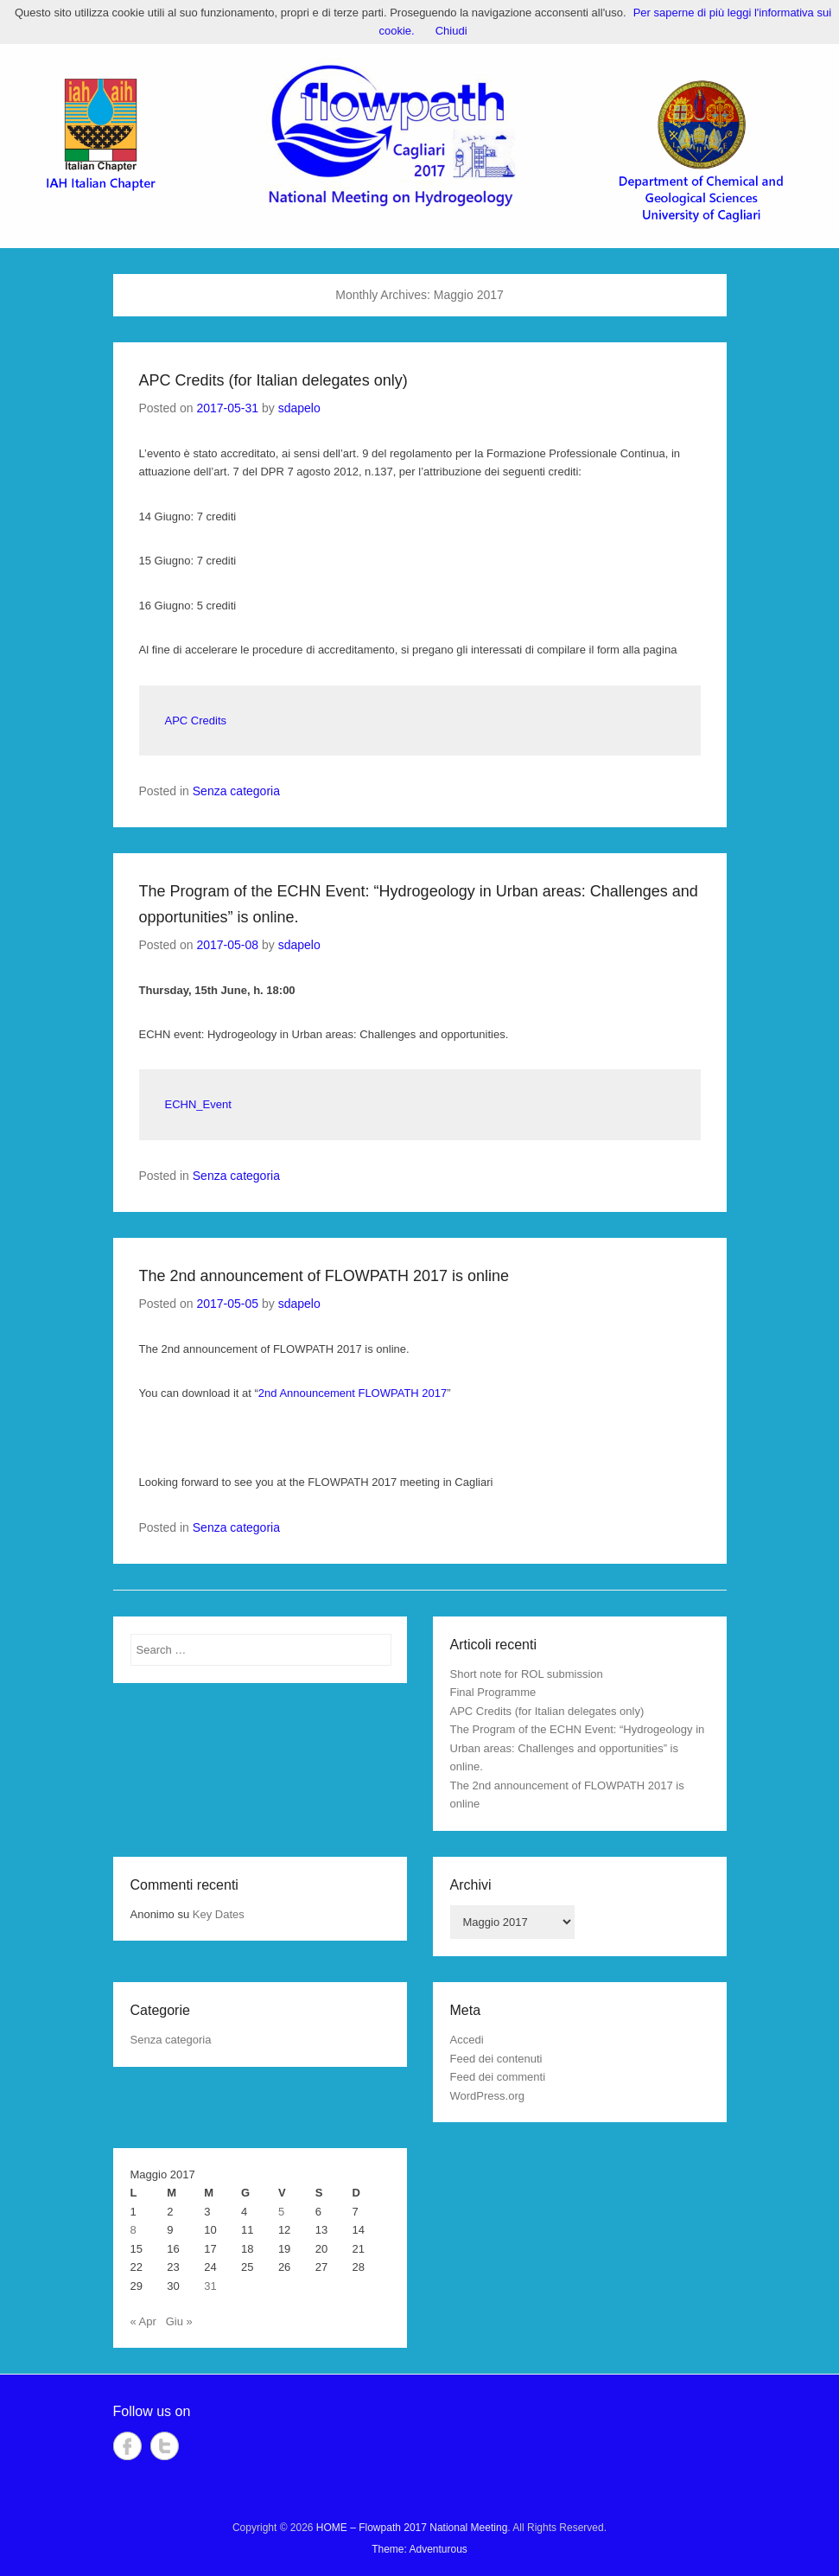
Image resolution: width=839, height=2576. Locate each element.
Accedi (467, 2039)
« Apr (143, 2321)
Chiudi (451, 30)
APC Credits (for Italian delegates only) (273, 380)
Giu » (179, 2321)
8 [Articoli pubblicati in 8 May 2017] (133, 2229)
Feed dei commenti (498, 2076)
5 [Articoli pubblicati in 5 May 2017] (281, 2211)
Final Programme (493, 1692)
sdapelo (299, 408)
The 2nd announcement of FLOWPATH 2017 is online (324, 1276)
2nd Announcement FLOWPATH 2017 (352, 1393)
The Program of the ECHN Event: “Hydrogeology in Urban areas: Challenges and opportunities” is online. (577, 1748)
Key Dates (219, 1914)
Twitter (164, 2446)
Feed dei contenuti (496, 2058)
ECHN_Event (198, 1104)
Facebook (127, 2446)
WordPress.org (487, 2095)
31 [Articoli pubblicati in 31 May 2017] (210, 2286)
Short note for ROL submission (526, 1673)
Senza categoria (236, 791)
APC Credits (196, 720)
